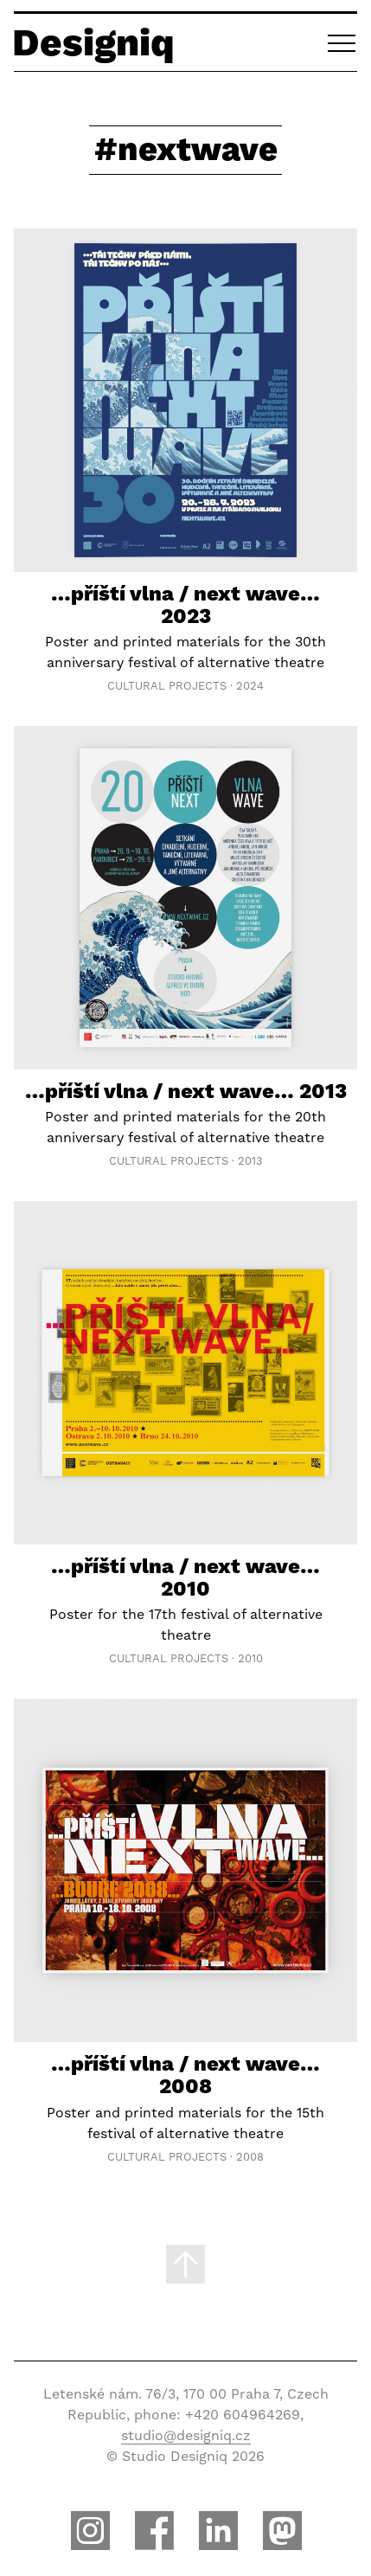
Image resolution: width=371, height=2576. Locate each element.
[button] (342, 42)
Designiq (93, 42)
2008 (250, 2156)
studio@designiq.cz (186, 2435)
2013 (250, 1160)
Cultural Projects (167, 685)
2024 (250, 685)
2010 (250, 1658)
